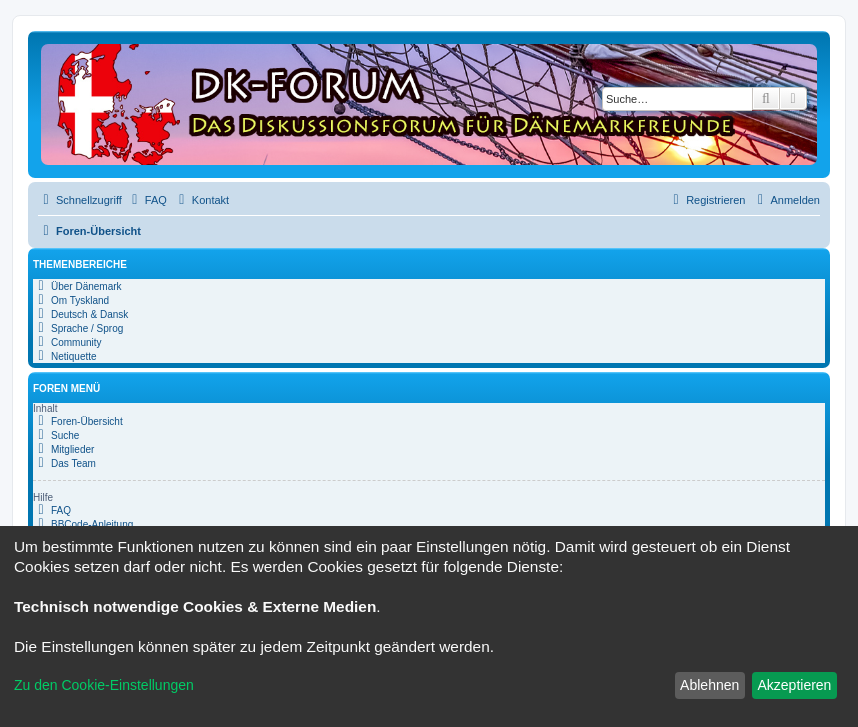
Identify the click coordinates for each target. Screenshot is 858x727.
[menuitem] (147, 200)
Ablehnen (709, 685)
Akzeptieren (794, 685)
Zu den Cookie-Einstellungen (104, 685)
